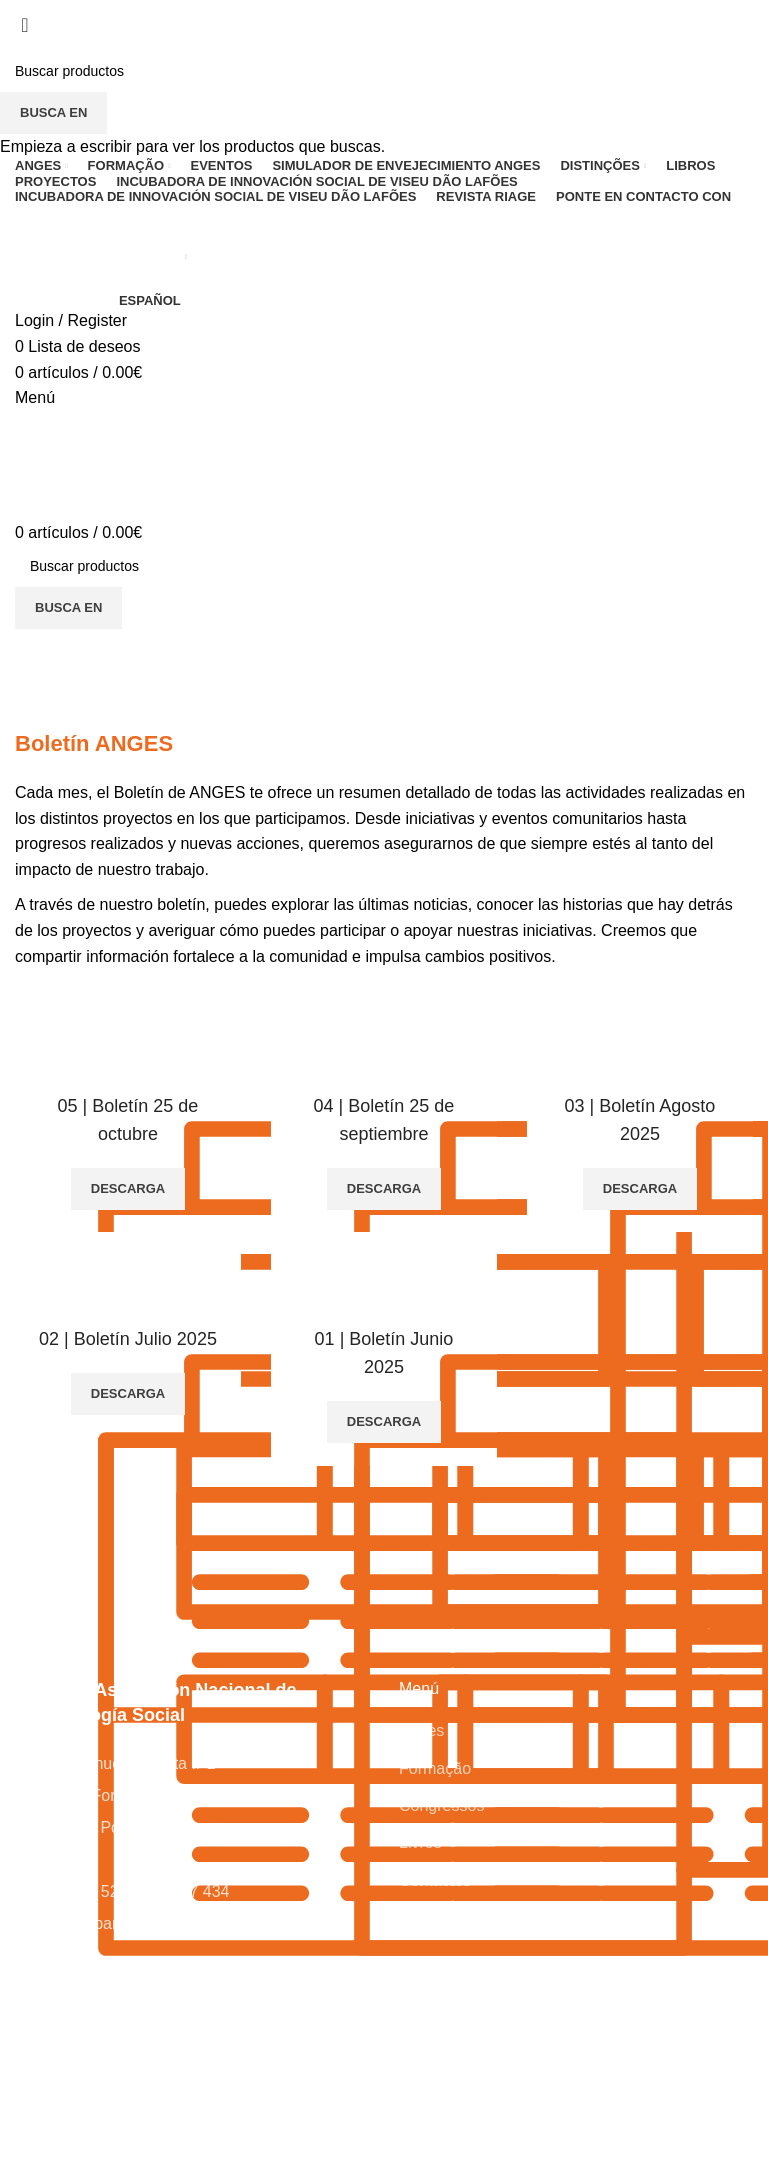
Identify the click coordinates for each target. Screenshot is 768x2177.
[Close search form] (25, 25)
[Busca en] (384, 71)
